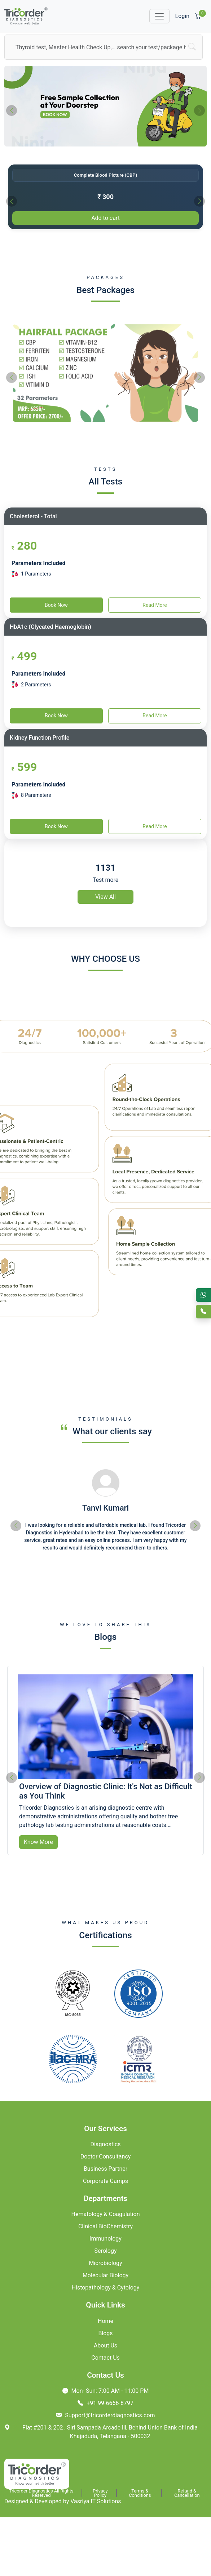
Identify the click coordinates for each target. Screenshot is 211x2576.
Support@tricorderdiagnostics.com (105, 2415)
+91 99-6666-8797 (105, 2403)
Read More (154, 605)
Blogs (105, 2333)
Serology (105, 2250)
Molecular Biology (105, 2275)
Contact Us (105, 2357)
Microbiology (105, 2263)
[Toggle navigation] (159, 16)
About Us (105, 2345)
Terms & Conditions (140, 2493)
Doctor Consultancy (105, 2156)
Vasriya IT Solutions (95, 2501)
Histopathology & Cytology (106, 2287)
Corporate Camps (105, 2181)
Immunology (105, 2238)
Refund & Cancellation (187, 2493)
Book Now (56, 605)
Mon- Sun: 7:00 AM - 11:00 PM (105, 2390)
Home (105, 2321)
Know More (38, 1842)
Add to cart (105, 218)
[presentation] (11, 110)
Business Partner (105, 2168)
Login (182, 16)
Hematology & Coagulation (105, 2214)
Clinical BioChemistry (105, 2226)
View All (105, 896)
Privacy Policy (100, 2493)
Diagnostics (105, 2144)
